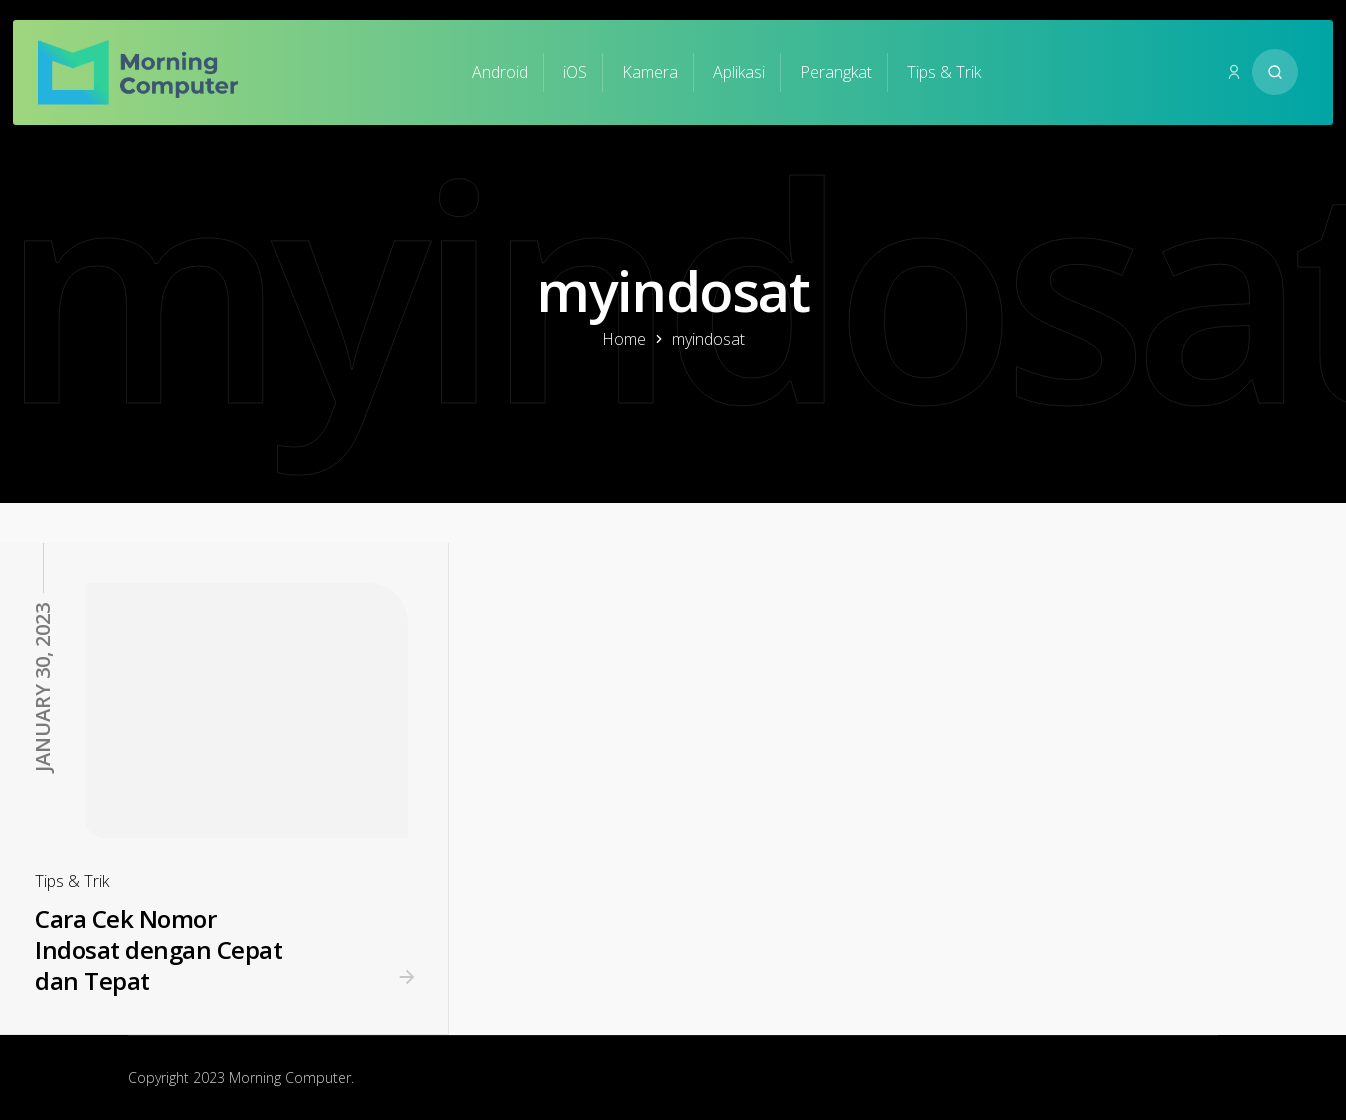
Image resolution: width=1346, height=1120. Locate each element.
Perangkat (836, 72)
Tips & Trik (944, 72)
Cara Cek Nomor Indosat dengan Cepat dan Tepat (158, 949)
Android (500, 72)
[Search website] (1275, 72)
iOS (575, 72)
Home (624, 339)
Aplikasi (739, 72)
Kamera (650, 72)
